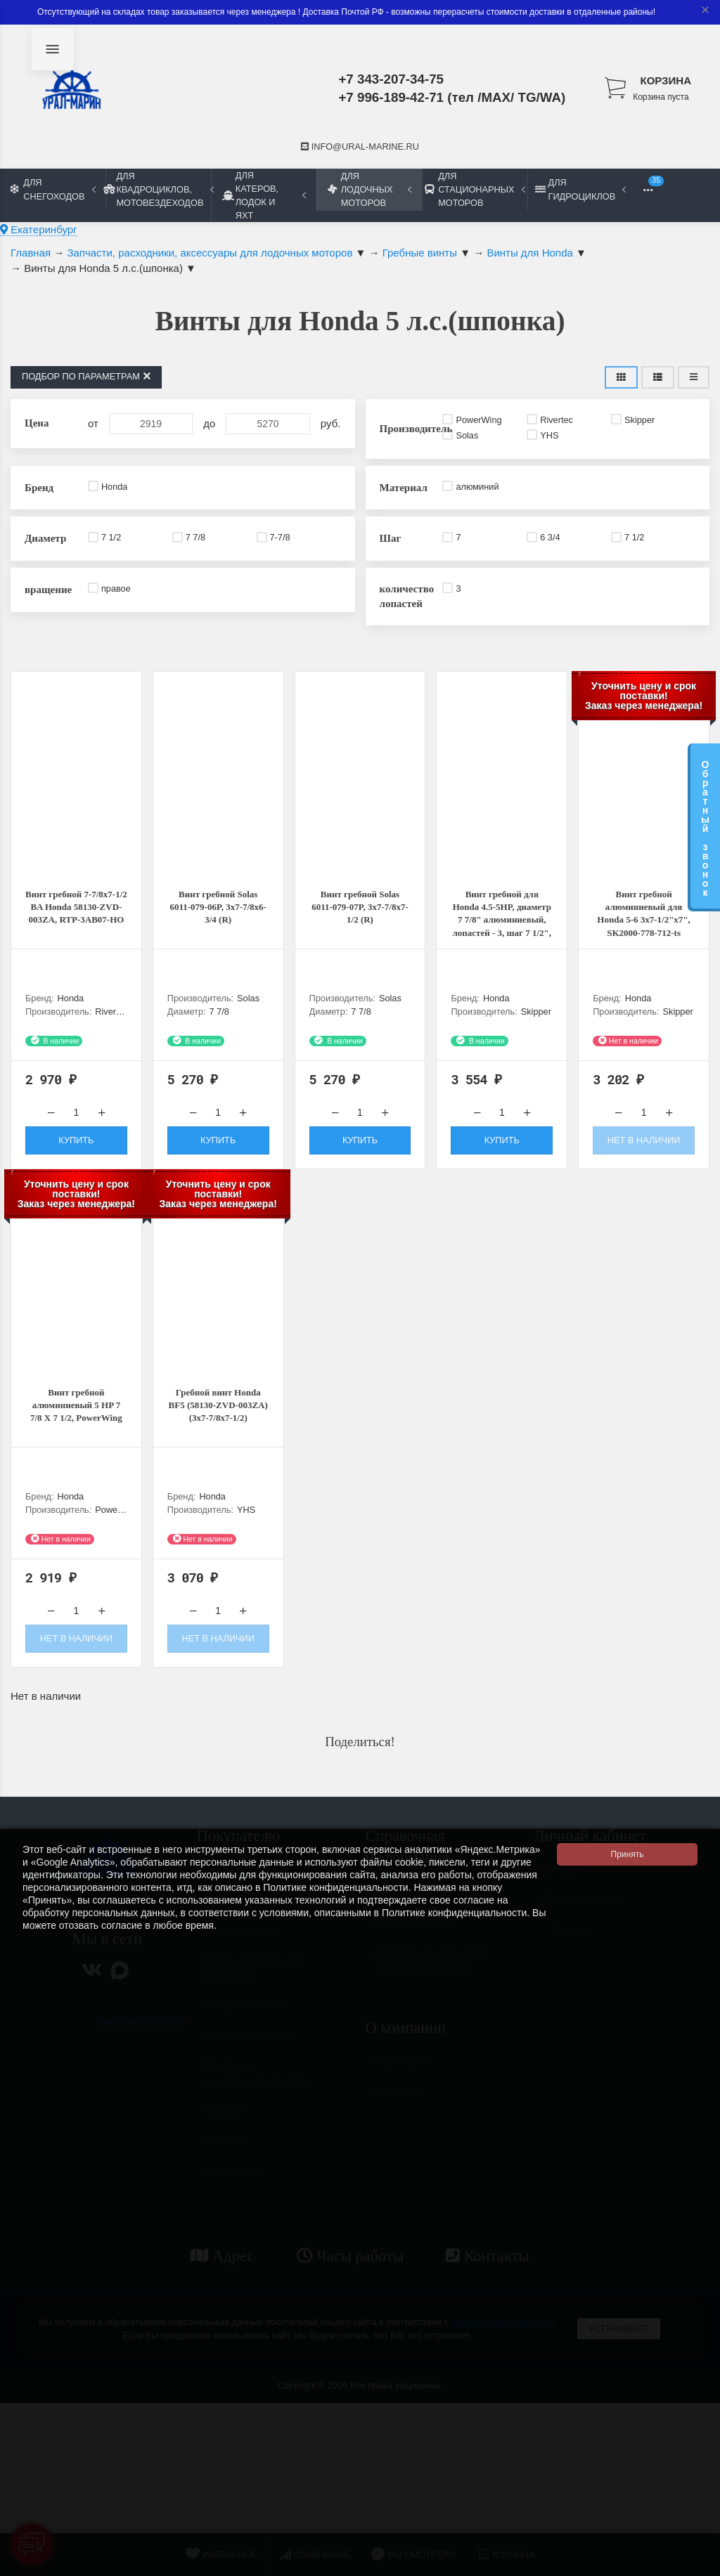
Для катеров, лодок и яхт (264, 195)
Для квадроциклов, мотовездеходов (158, 189)
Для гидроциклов (580, 189)
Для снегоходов (53, 189)
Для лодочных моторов (369, 189)
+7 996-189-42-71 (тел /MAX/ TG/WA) (451, 97)
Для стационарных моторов (475, 189)
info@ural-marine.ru (360, 146)
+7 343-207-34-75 (391, 79)
